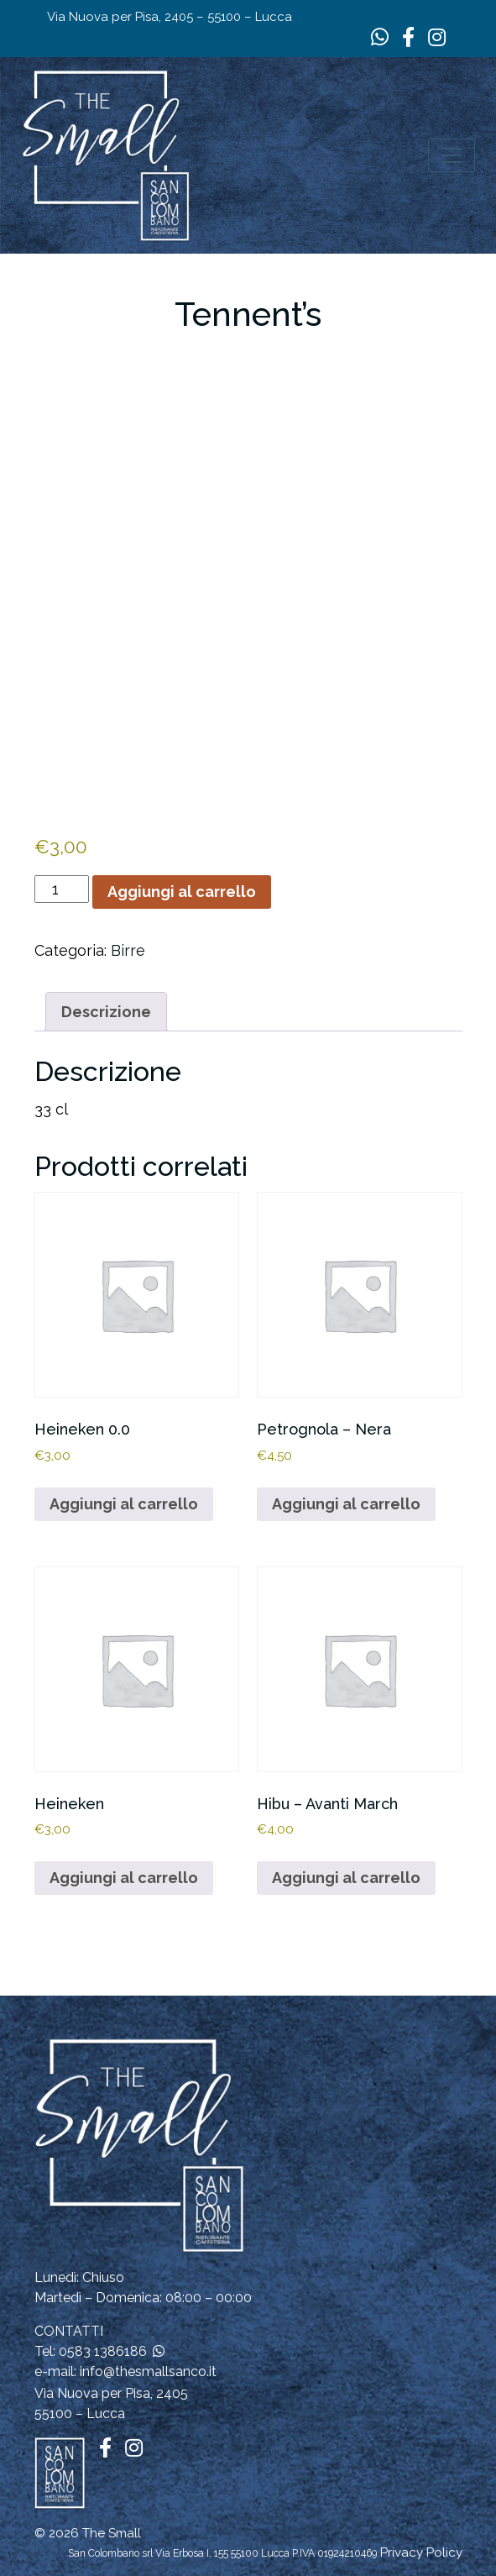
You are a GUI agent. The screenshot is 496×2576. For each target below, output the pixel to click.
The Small (111, 2533)
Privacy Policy (421, 2552)
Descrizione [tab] (106, 1011)
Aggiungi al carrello (181, 891)
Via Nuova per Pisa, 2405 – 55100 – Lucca (169, 16)
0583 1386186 (103, 2351)
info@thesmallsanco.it (148, 2371)
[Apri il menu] (451, 155)
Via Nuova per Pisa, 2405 (111, 2393)
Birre (128, 950)
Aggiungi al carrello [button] (124, 1504)
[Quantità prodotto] (61, 889)
